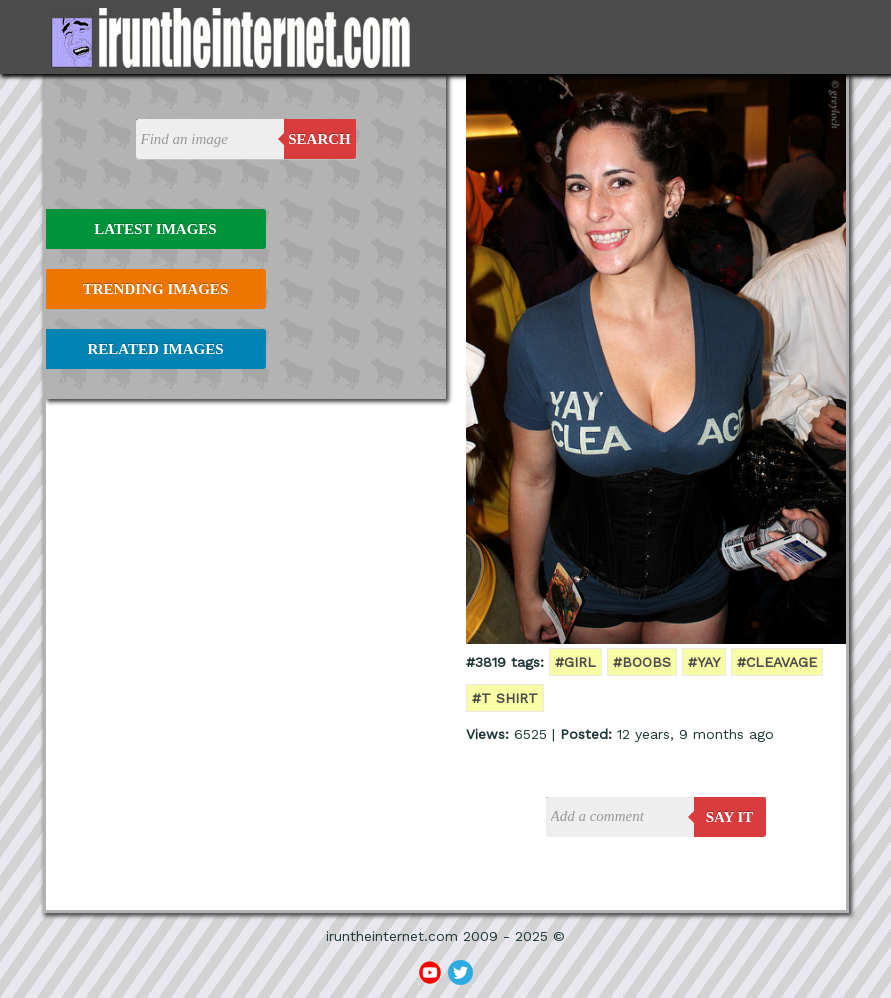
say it (730, 817)
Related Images (156, 349)
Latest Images (155, 229)
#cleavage (777, 662)
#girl (575, 662)
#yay (704, 662)
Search (319, 139)
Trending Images (155, 289)
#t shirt (505, 698)
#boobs (642, 662)
